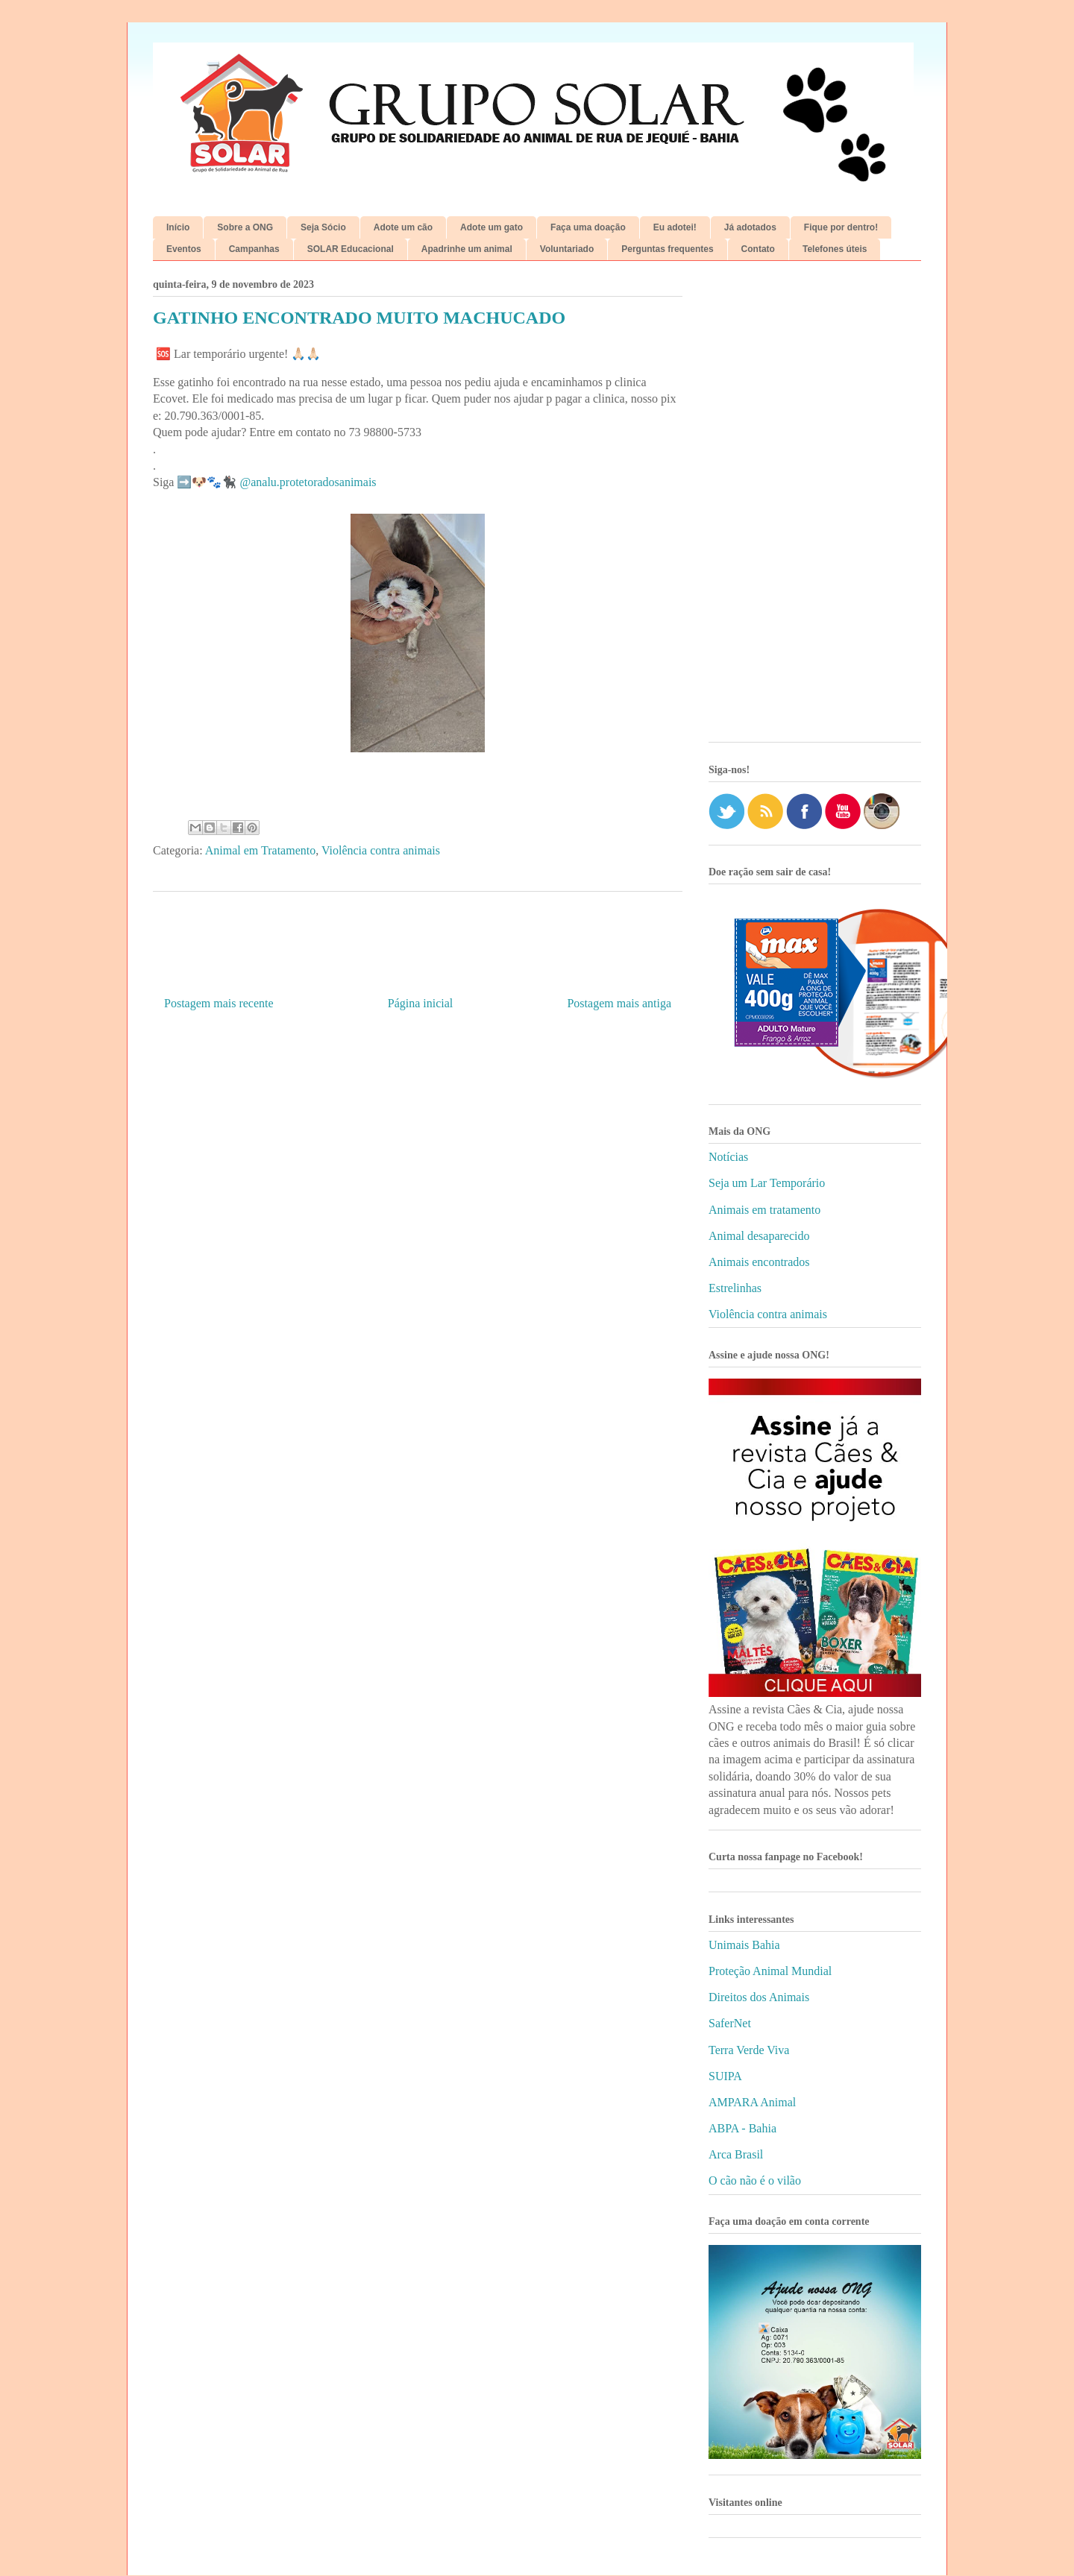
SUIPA (725, 2076)
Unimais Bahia (744, 1945)
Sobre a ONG (245, 227)
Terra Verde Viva (749, 2050)
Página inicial (420, 1003)
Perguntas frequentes (667, 249)
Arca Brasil (736, 2154)
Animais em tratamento (764, 1209)
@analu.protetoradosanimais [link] (307, 482)
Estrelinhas (735, 1288)
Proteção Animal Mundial (770, 1971)
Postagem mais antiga (619, 1003)
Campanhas (254, 249)
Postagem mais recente (219, 1003)
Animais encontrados (759, 1262)
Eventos (183, 249)
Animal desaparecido (759, 1235)
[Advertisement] (815, 507)
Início (177, 227)
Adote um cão (403, 227)
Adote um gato (491, 227)
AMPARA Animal (752, 2102)
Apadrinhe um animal (466, 249)
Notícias (728, 1156)
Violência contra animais (380, 850)
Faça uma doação (588, 227)
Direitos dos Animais (759, 1997)
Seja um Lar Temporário (767, 1183)
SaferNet (730, 2023)
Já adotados (750, 227)
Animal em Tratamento (260, 850)
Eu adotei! (675, 227)
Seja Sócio (323, 227)
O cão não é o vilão (755, 2180)
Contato (758, 249)
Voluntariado (567, 249)
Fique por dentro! (841, 227)
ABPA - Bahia (742, 2128)
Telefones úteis (835, 249)
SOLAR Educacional (350, 249)
